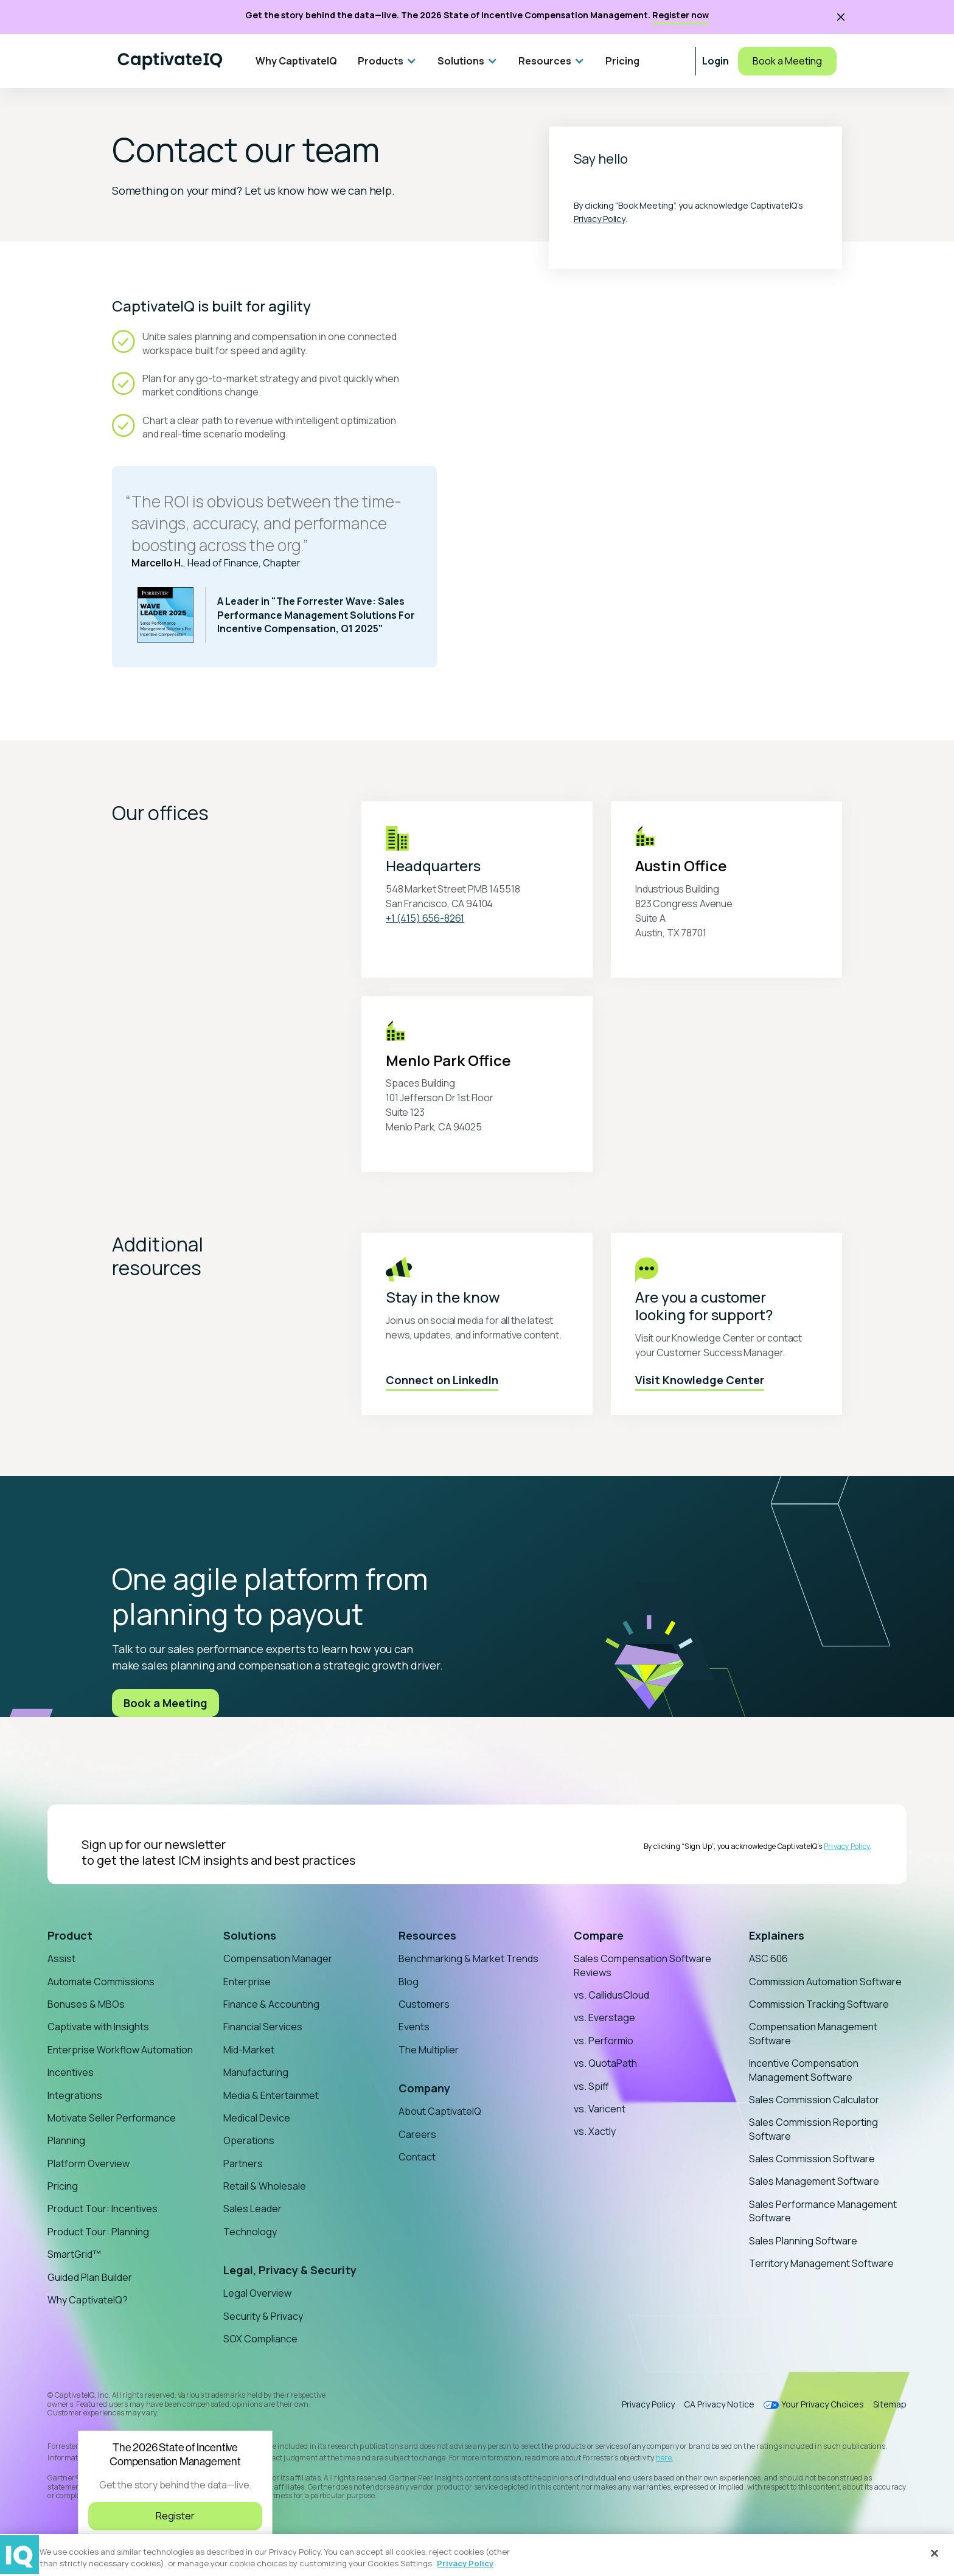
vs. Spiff (591, 2086)
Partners (243, 2163)
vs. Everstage (604, 2017)
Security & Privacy (263, 2316)
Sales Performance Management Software (823, 2211)
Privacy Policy (599, 219)
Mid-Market (248, 2049)
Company (424, 2088)
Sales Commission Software (812, 2158)
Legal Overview (257, 2293)
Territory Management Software (821, 2263)
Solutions (249, 1935)
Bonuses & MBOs (86, 2004)
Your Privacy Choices (822, 2405)
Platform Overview (88, 2163)
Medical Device (256, 2118)
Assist (61, 1958)
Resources (427, 1935)
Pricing (622, 61)
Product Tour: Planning (98, 2231)
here (664, 2457)
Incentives (70, 2072)
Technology (250, 2231)
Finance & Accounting (271, 2004)
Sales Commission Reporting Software (813, 2128)
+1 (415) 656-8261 (425, 918)
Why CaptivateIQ (296, 61)
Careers (417, 2134)
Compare (599, 1935)
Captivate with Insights (98, 2026)
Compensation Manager (277, 1958)
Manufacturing (255, 2072)
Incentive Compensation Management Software (803, 2069)
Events (414, 2026)
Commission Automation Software (825, 1981)
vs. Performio (603, 2040)
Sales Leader (252, 2208)
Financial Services (262, 2026)
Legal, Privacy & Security (290, 2270)
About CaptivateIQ (440, 2111)
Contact (417, 2156)
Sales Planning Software (803, 2240)
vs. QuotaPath (605, 2063)
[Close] (934, 2553)
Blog (409, 1981)
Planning (66, 2140)
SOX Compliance (260, 2338)
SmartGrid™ (74, 2254)
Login (715, 61)
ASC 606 (768, 1958)
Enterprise (247, 1981)
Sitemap (890, 2404)
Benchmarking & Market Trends (468, 1958)
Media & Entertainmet (271, 2095)
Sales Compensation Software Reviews (642, 1965)
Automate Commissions (101, 1981)
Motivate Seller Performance (111, 2118)
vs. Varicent (599, 2108)
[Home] (170, 61)
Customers (424, 2004)
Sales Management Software (814, 2181)
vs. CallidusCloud (611, 1995)
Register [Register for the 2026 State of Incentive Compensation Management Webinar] (175, 2515)
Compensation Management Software (813, 2033)
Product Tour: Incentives (102, 2208)
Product (69, 1935)
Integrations (74, 2095)
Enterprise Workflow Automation (120, 2049)
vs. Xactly (595, 2131)
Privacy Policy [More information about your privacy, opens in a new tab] (465, 2563)
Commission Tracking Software (819, 2004)
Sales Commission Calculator (814, 2099)
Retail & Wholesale (264, 2186)
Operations (248, 2140)
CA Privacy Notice (719, 2404)
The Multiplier (429, 2049)
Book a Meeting (787, 61)
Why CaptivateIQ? (87, 2299)
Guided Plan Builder (89, 2277)
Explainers (776, 1935)
